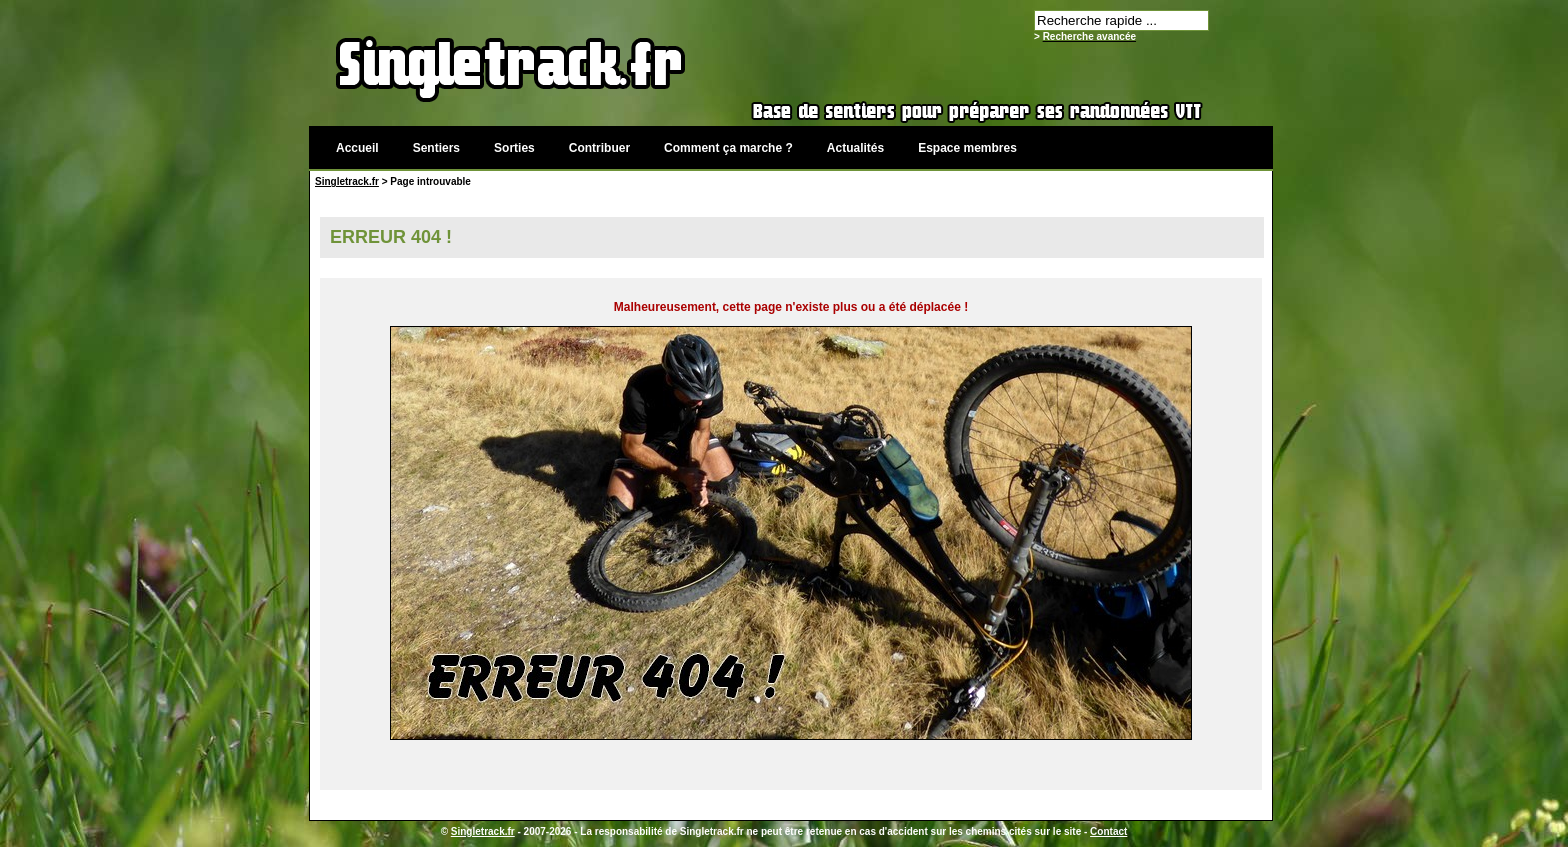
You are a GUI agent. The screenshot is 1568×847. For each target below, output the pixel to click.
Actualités (855, 148)
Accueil (357, 148)
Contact (1108, 831)
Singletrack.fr (347, 181)
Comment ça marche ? (728, 148)
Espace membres (967, 148)
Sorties (514, 148)
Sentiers (436, 148)
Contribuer (599, 148)
